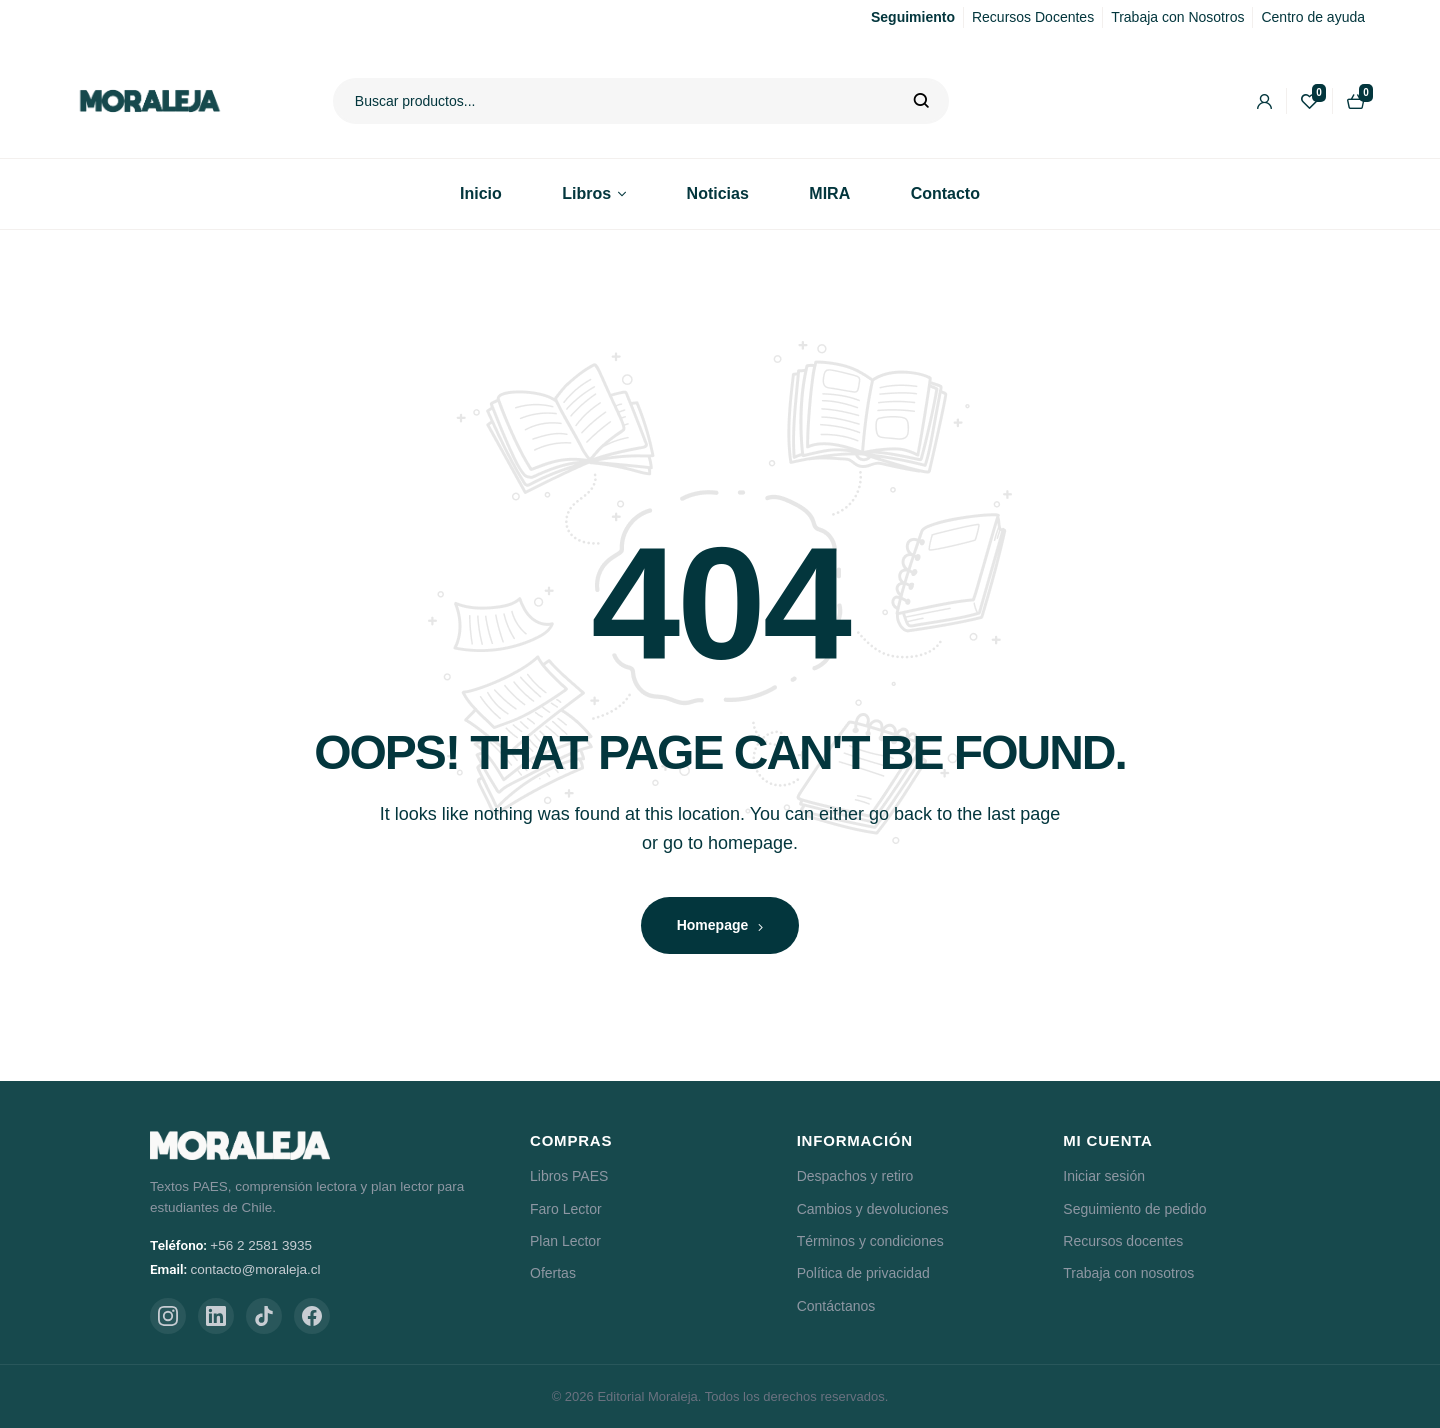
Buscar (921, 101)
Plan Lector (565, 1241)
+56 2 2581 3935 (261, 1245)
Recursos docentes (1123, 1241)
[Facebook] (312, 1316)
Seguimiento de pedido (1134, 1209)
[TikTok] (264, 1316)
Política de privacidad (863, 1273)
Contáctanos (836, 1306)
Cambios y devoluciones (873, 1209)
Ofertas (553, 1273)
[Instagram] (168, 1316)
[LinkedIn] (216, 1316)
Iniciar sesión (1104, 1176)
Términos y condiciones (870, 1241)
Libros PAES (569, 1176)
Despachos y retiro (855, 1176)
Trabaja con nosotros (1128, 1273)
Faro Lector (566, 1209)
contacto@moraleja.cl (256, 1269)
